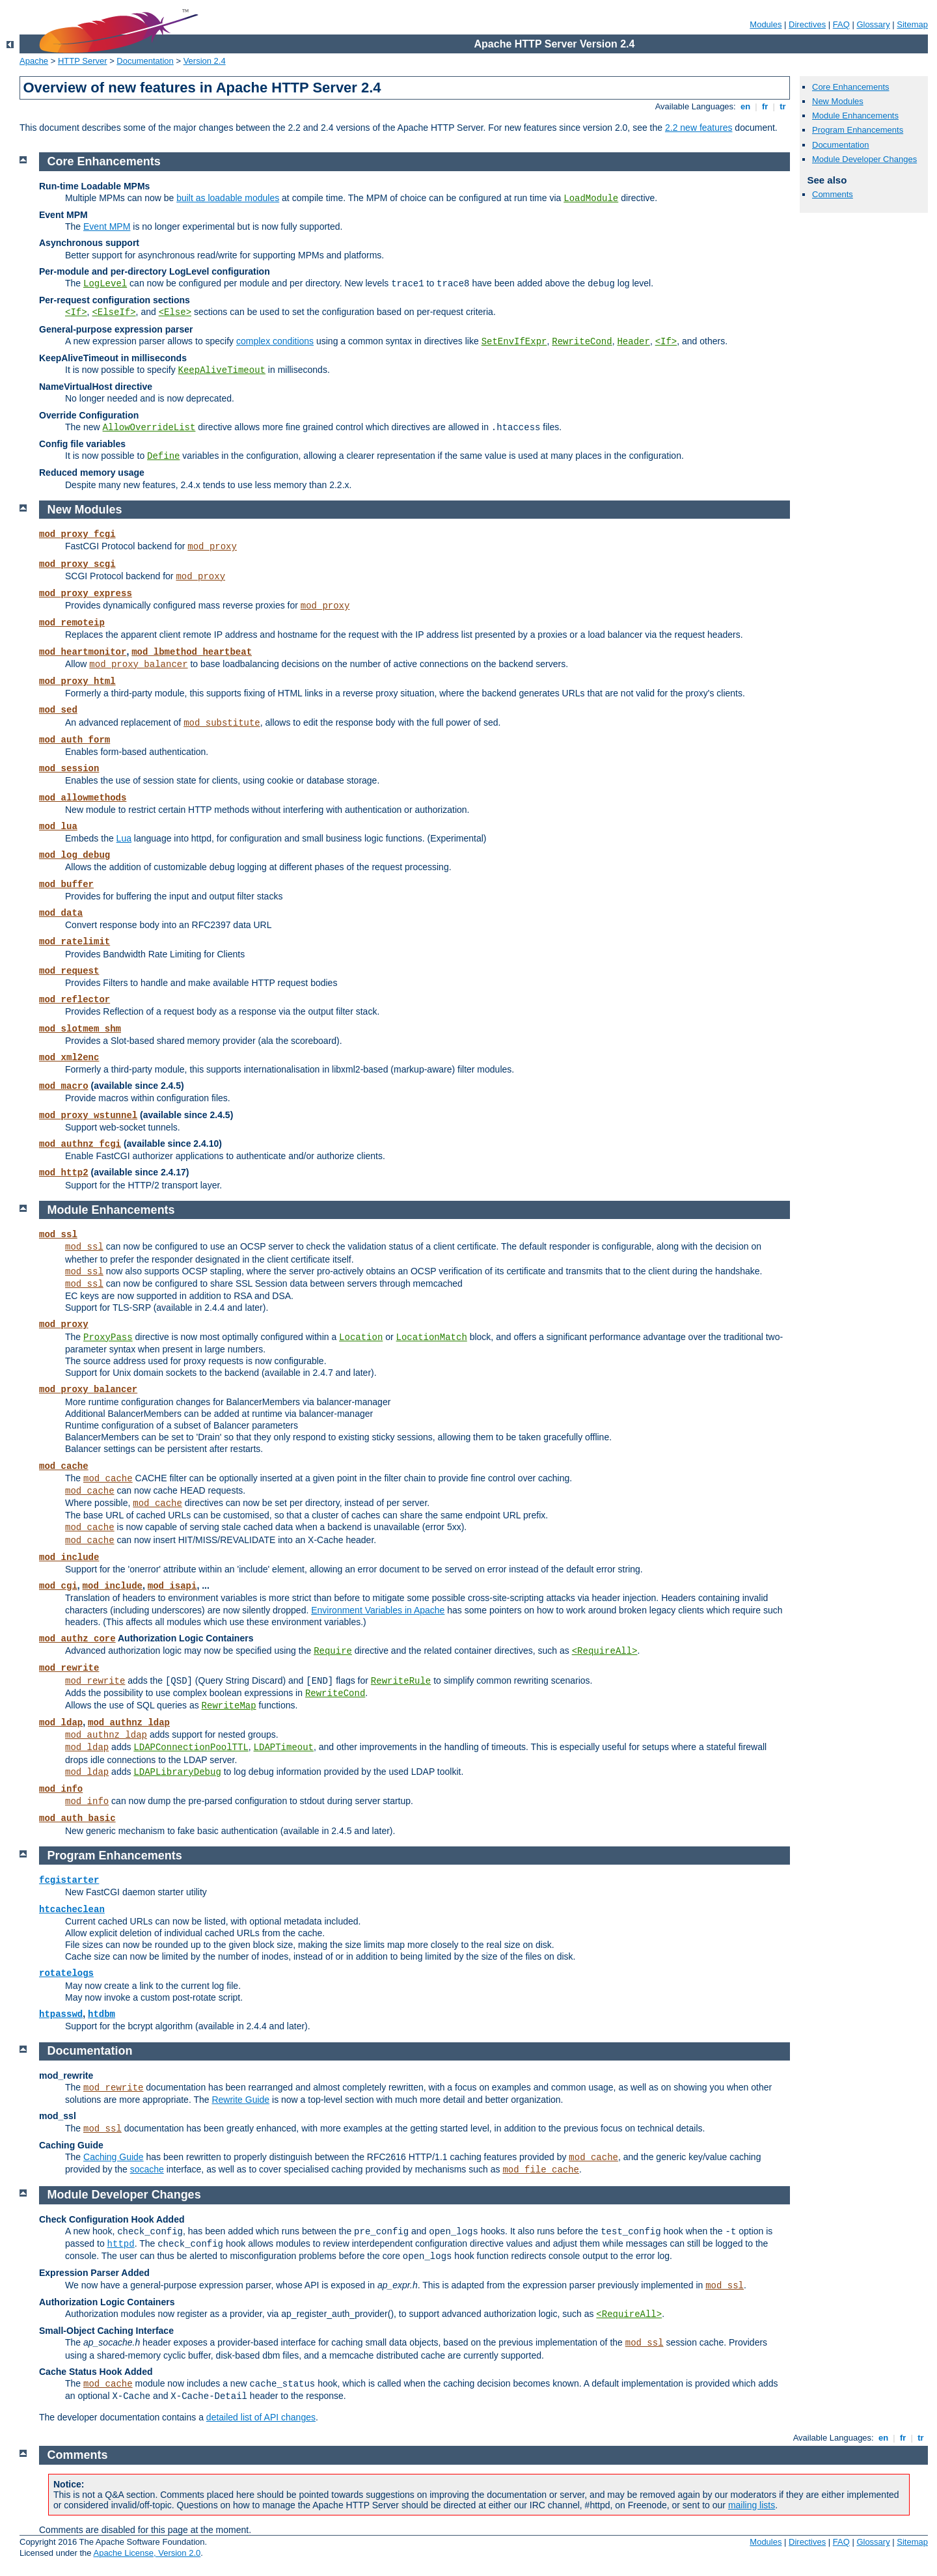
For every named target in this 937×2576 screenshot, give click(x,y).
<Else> (175, 312)
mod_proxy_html (77, 681)
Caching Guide (113, 2157)
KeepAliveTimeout (221, 370)
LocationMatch (431, 1337)
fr (764, 106)
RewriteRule (401, 1681)
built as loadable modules (227, 198)
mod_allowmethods (82, 798)
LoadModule (591, 198)
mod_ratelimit (74, 942)
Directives (807, 24)
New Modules (837, 101)
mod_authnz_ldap (129, 1723)
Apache (34, 61)
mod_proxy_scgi (77, 564)
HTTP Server (82, 61)
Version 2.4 (204, 61)
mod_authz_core (77, 1639)
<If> (76, 312)
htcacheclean (72, 1909)
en (745, 106)
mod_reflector (74, 999)
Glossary (872, 24)
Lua (123, 838)
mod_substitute (221, 723)
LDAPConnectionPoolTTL (190, 1747)
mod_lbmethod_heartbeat (191, 652)
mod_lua (58, 826)
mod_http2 (63, 1173)
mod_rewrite (69, 1668)
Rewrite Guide (240, 2099)
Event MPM (106, 226)
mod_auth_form (74, 740)
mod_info (61, 1789)
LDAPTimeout (284, 1747)
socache (147, 2169)
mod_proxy (212, 546)
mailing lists (751, 2505)
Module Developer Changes (864, 159)
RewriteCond (582, 341)
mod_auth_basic (77, 1818)
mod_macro (63, 1086)
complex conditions (275, 341)
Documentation (144, 61)
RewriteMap (229, 1706)
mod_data (61, 913)
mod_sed (58, 710)
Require (333, 1651)
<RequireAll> (605, 1651)
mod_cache (63, 1466)
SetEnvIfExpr (514, 341)
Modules (765, 24)
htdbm (101, 2014)
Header (633, 341)
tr (783, 106)
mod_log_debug (74, 855)
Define (163, 456)
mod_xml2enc (69, 1057)
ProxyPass (108, 1337)
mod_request (69, 971)
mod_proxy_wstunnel (88, 1115)
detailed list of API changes (261, 2417)
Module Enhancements (855, 115)
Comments (832, 194)
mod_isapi (172, 1586)
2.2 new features (699, 127)
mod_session (69, 768)
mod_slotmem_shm (80, 1029)
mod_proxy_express (85, 593)
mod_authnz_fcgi (80, 1144)
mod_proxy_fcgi (77, 534)
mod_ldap (61, 1723)
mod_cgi (58, 1586)
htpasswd (61, 2014)
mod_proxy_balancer (138, 664)
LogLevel (105, 284)
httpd (121, 2244)
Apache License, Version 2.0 (146, 2553)
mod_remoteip (72, 623)
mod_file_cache (540, 2170)
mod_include (69, 1557)
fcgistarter (69, 1880)
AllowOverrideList (149, 427)
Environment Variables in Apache (377, 1610)
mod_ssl (58, 1234)
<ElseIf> (113, 312)
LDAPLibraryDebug (177, 1772)
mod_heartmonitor (82, 652)
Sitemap (912, 24)
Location (361, 1337)
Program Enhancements (857, 130)
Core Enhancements (850, 87)
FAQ (841, 24)
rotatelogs (66, 1973)
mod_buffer (66, 884)
